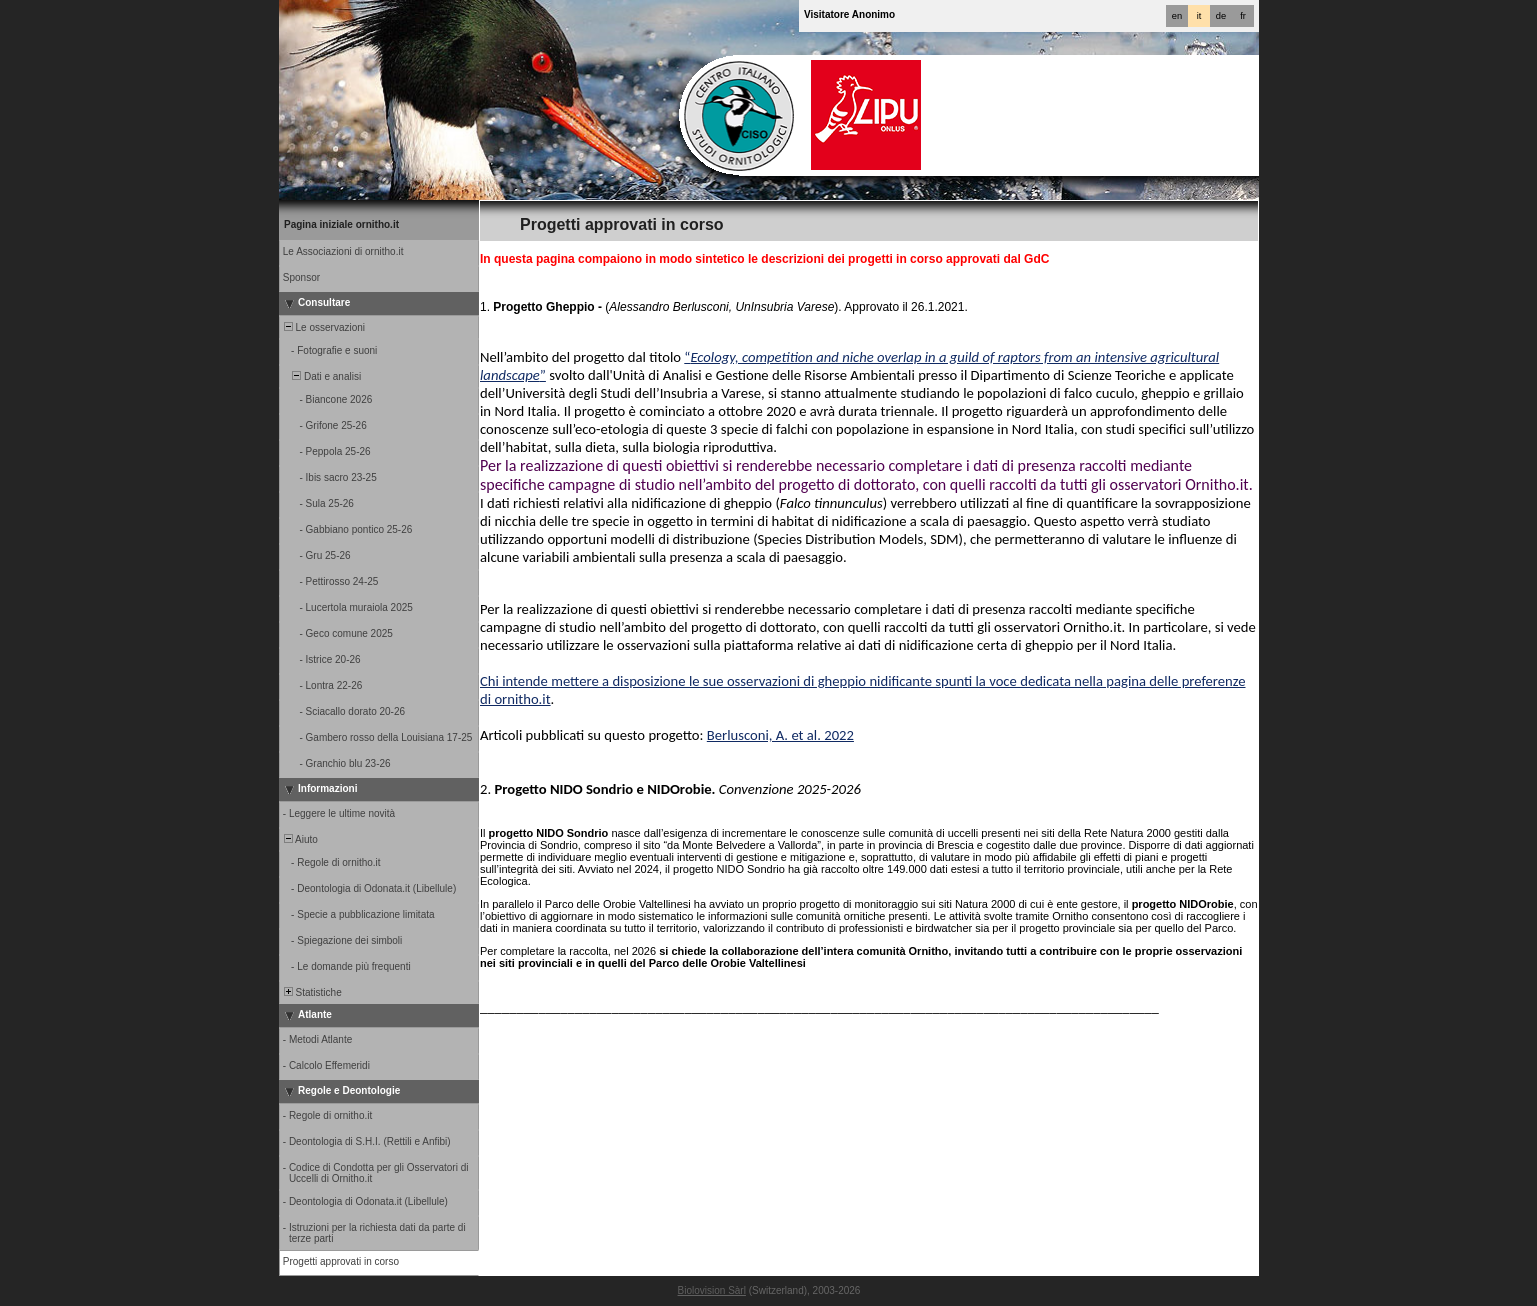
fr (1243, 16)
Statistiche (311, 992)
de (1221, 16)
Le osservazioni (323, 327)
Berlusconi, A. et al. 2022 (780, 735)
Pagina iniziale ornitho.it (341, 224)
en (1177, 16)
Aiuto (299, 839)
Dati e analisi (321, 376)
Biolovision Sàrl (712, 1290)
